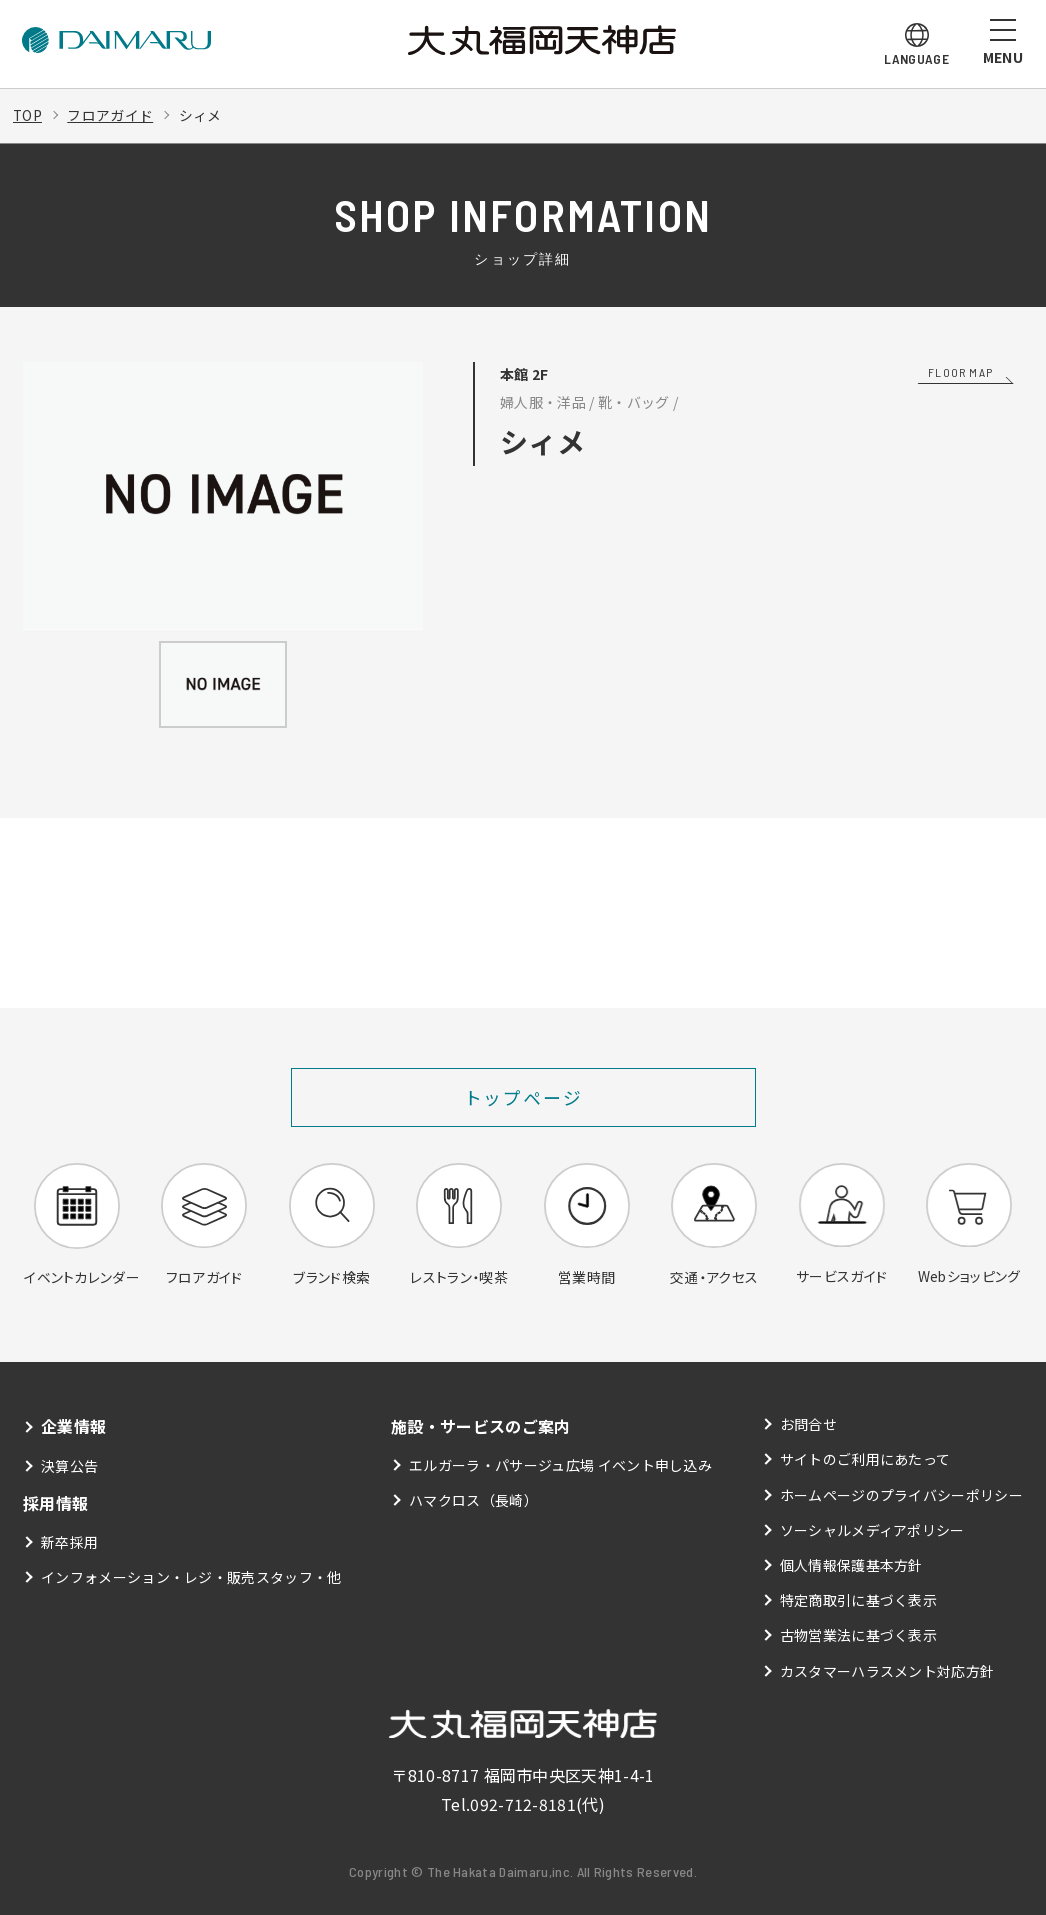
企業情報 (73, 1427)
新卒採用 (69, 1542)
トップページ (523, 1097)
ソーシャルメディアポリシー (872, 1531)
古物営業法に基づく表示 (859, 1636)
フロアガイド (111, 115)
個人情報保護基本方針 (851, 1566)
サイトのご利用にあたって (865, 1460)
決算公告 (69, 1466)
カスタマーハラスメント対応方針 (887, 1671)
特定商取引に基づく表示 (859, 1601)
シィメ (201, 115)
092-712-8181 (523, 1805)
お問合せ (808, 1425)
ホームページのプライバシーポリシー (901, 1496)
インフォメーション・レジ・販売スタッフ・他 (191, 1577)
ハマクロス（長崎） (473, 1501)
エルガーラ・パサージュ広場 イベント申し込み (560, 1466)
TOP (28, 115)
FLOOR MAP (960, 372)
